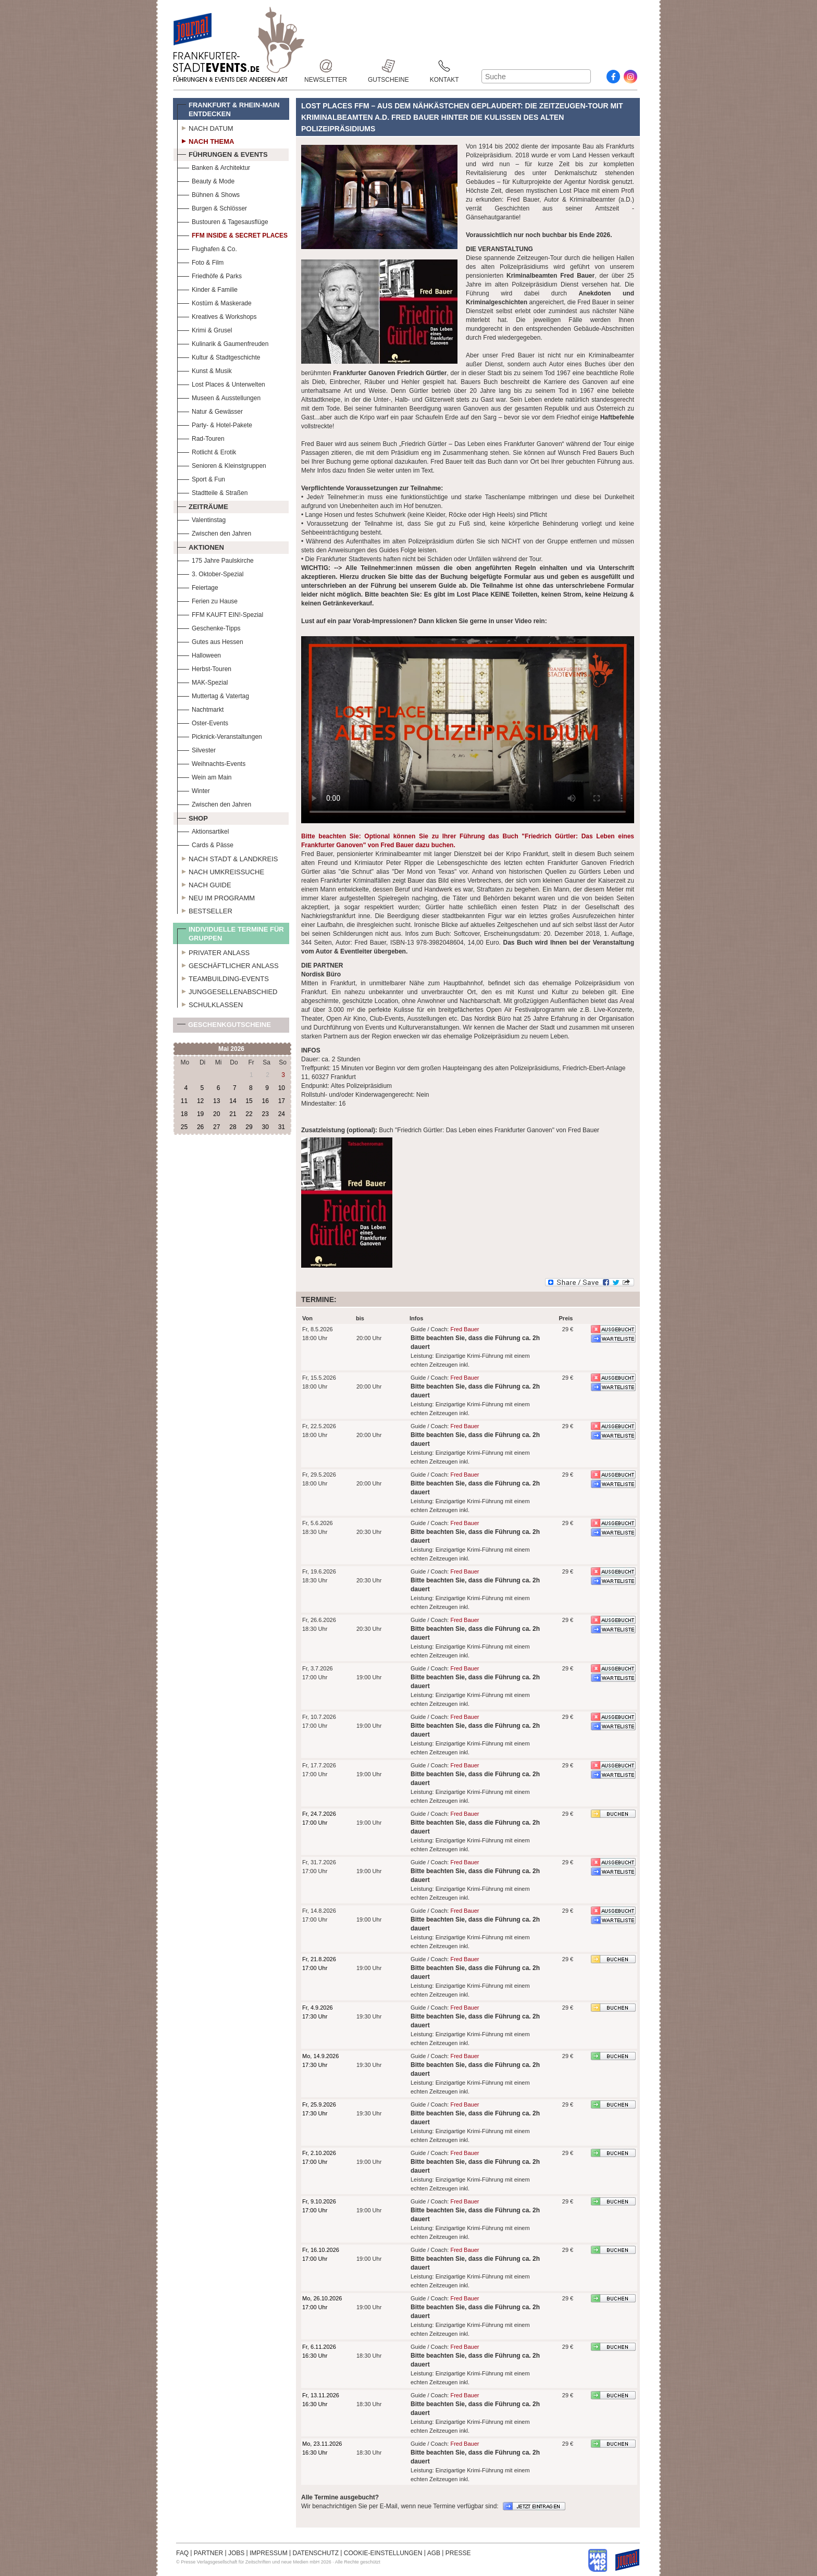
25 (184, 1127)
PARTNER (208, 2553)
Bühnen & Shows (208, 194)
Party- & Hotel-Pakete (214, 424)
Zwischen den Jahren (214, 532)
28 (232, 1127)
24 (281, 1114)
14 (232, 1101)
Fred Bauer (464, 1329)
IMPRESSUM (269, 2553)
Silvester (196, 749)
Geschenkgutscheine (224, 1027)
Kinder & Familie (207, 288)
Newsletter (325, 65)
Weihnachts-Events (211, 762)
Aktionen (200, 546)
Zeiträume (202, 505)
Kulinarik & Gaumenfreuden (222, 343)
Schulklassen (210, 1003)
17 (281, 1101)
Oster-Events (202, 722)
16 (265, 1101)
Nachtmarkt (200, 708)
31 (281, 1127)
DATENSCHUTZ (316, 2553)
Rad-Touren (201, 437)
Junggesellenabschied (227, 990)
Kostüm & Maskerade (214, 302)
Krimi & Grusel (204, 329)
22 (248, 1114)
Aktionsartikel (203, 830)
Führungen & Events (222, 153)
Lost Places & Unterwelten (221, 383)
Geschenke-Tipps (209, 627)
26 (200, 1127)
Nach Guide (204, 883)
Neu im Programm (216, 896)
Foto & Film (200, 261)
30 (265, 1127)
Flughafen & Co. (207, 248)
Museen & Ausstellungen (219, 397)
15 (248, 1101)
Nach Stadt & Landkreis (227, 857)
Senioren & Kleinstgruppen (221, 464)
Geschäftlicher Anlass (228, 964)
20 (216, 1114)
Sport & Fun (201, 478)
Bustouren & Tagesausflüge (222, 221)
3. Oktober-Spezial (210, 573)
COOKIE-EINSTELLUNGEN (383, 2553)
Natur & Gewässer (210, 410)
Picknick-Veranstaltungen (219, 735)
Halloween (199, 654)
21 (232, 1114)
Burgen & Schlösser (212, 207)
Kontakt (444, 65)
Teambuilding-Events (223, 977)
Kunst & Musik (204, 370)
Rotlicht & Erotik (206, 451)
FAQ (182, 2553)
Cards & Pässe (205, 844)
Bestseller (204, 910)
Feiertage (197, 586)
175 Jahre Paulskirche (215, 559)
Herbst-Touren (204, 668)
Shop (192, 817)
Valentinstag (201, 519)
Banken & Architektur (213, 166)
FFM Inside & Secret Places (232, 234)
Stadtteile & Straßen (212, 492)
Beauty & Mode (205, 180)
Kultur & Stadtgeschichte (218, 356)
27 (216, 1127)
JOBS (236, 2553)
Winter (193, 790)
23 (265, 1114)
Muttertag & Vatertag (213, 695)
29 (248, 1127)
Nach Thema (205, 140)
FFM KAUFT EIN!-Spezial (220, 613)
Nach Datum (205, 127)
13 (216, 1101)
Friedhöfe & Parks (209, 275)
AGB (433, 2553)
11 (184, 1101)
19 (200, 1114)
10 (281, 1088)
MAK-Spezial (202, 681)
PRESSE (458, 2553)
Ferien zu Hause (207, 600)
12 (200, 1101)
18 (184, 1114)
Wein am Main (204, 776)
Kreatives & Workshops (217, 315)
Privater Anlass (213, 951)
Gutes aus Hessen (210, 641)
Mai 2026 (231, 1048)
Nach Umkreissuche (220, 870)
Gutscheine (388, 65)
